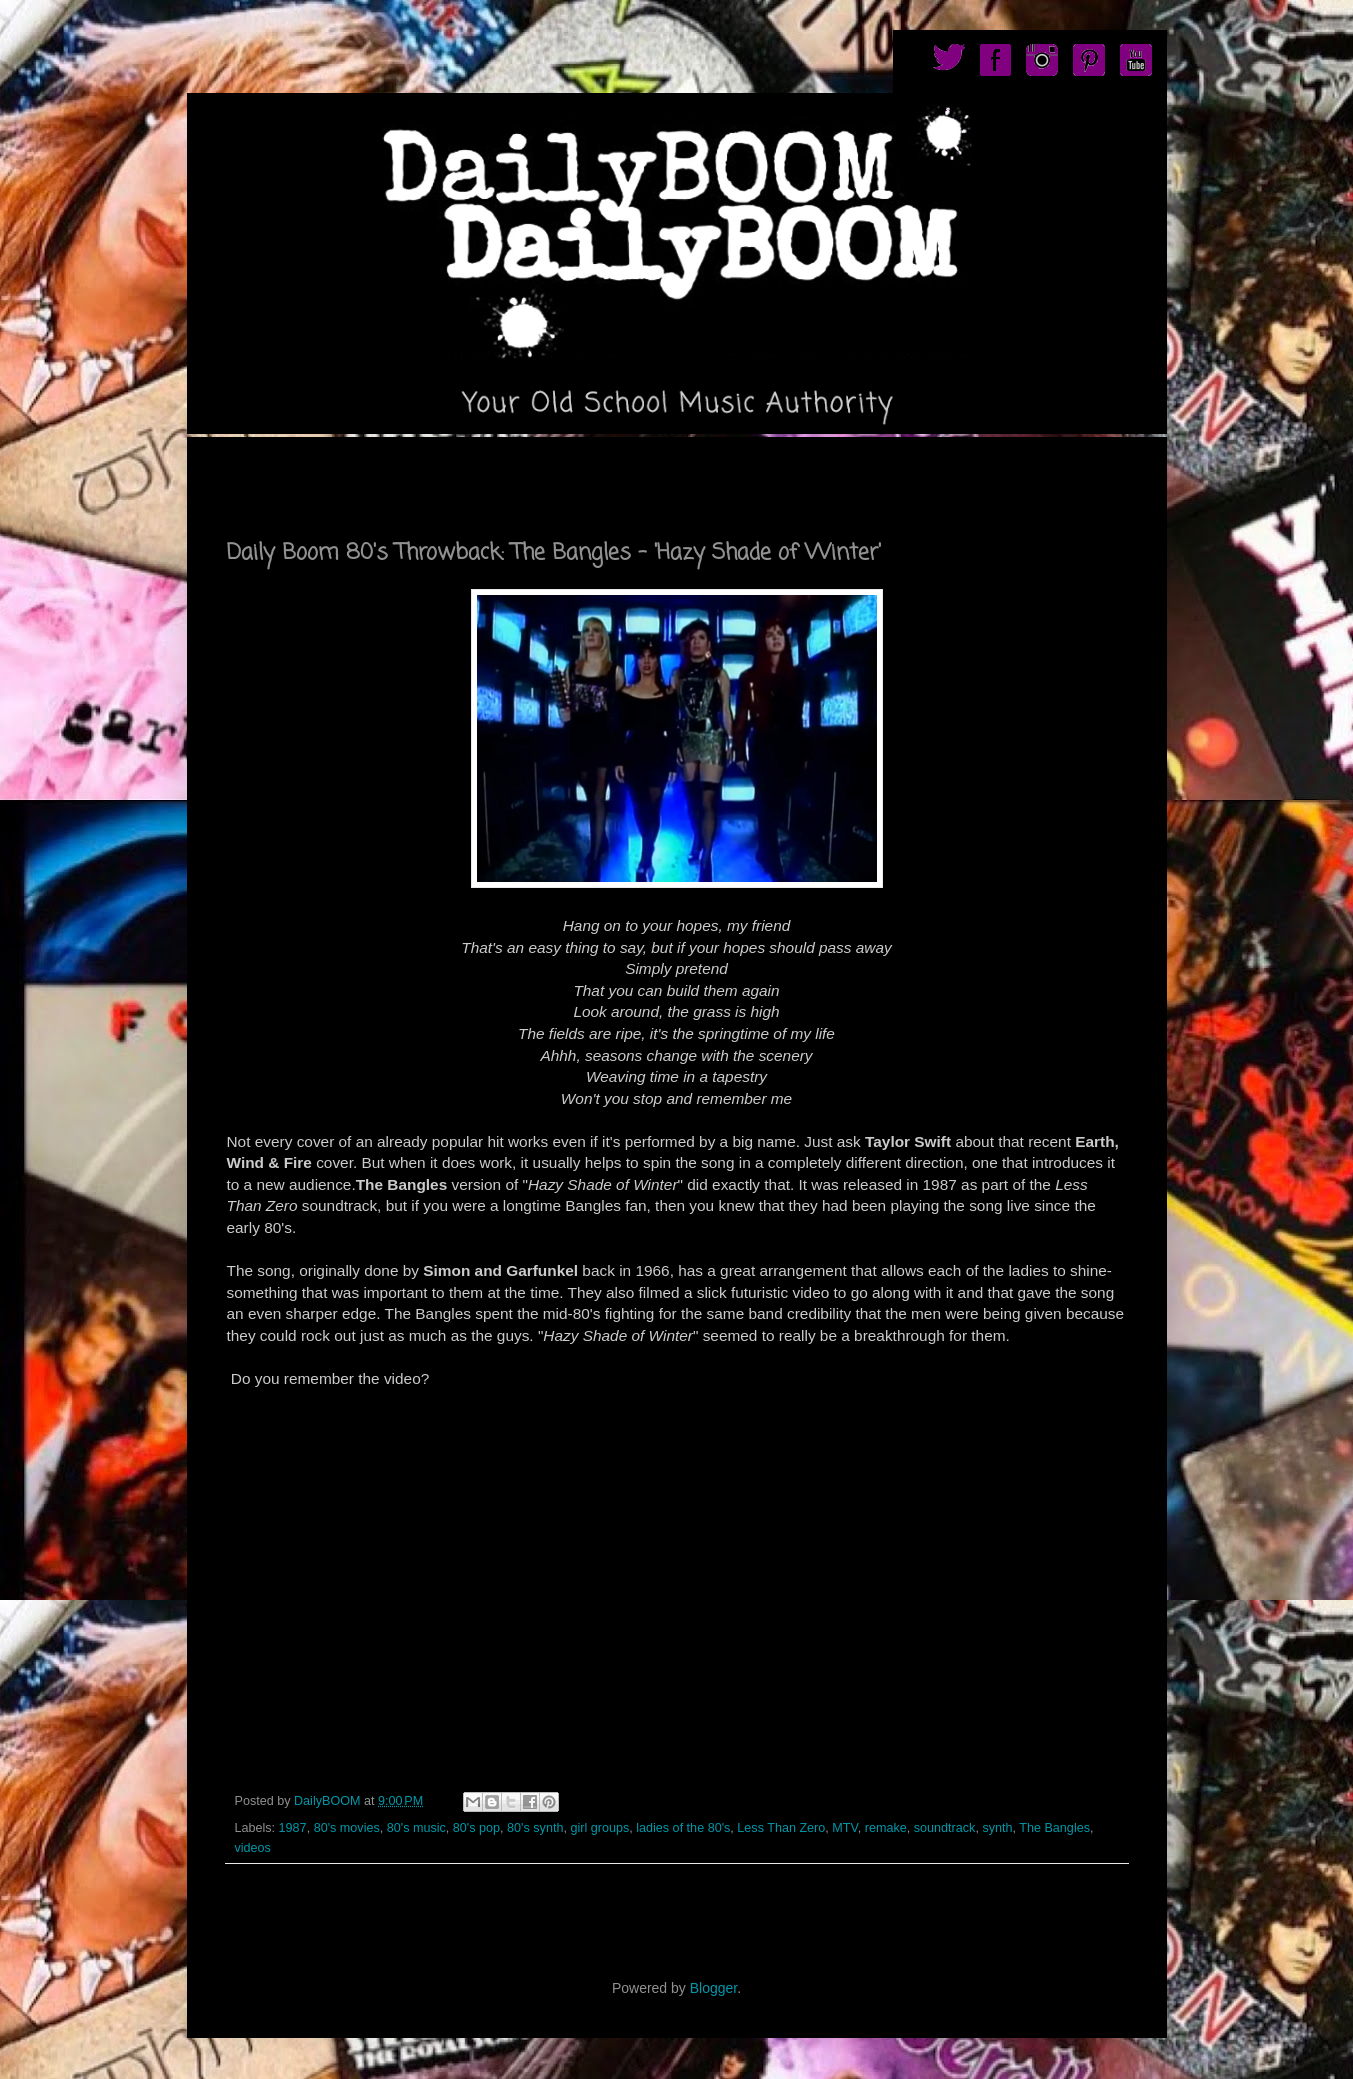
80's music (416, 1828)
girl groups (599, 1828)
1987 (293, 1828)
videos (253, 1848)
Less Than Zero (781, 1828)
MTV (844, 1828)
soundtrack (945, 1828)
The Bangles (1054, 1828)
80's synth (535, 1828)
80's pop (476, 1828)
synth (997, 1828)
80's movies (347, 1828)
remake (886, 1828)
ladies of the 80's (683, 1828)
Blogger (713, 1988)
